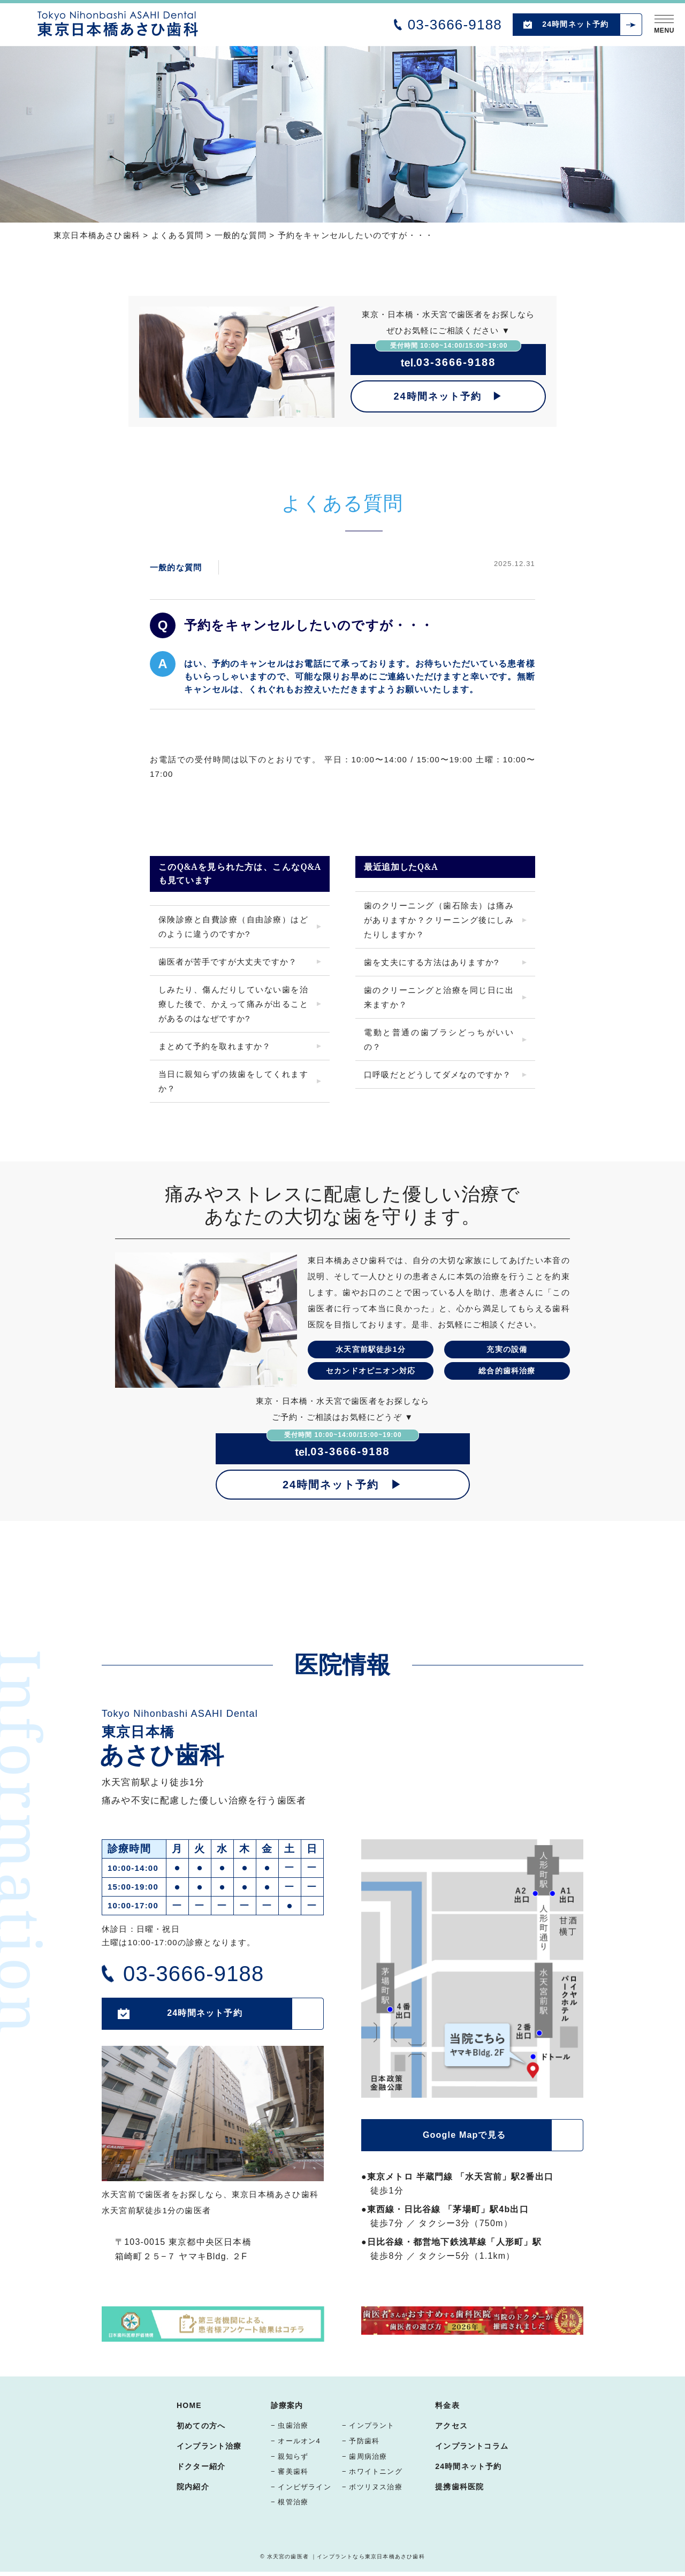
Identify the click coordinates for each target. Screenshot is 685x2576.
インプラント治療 (209, 2446)
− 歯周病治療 (364, 2456)
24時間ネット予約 (575, 24)
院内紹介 (193, 2486)
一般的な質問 (176, 567)
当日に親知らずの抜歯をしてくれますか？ (233, 1081)
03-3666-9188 (455, 25)
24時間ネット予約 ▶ (448, 396)
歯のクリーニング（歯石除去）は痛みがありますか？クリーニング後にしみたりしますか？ (439, 920)
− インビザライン (301, 2487)
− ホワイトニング (372, 2471)
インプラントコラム (471, 2446)
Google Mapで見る (464, 2134)
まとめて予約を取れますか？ (214, 1046)
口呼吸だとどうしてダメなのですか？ (437, 1074)
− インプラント (368, 2425)
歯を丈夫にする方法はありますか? (431, 962)
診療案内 (287, 2405)
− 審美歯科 (289, 2471)
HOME (189, 2405)
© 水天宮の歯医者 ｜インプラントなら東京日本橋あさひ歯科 (342, 2556)
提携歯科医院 (459, 2486)
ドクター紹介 (201, 2466)
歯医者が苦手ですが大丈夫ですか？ (227, 961)
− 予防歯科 (360, 2441)
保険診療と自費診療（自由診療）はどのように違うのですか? (233, 926)
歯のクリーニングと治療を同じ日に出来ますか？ (439, 997)
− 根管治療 (289, 2502)
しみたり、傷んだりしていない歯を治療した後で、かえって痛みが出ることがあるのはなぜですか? (233, 1004)
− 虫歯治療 (289, 2425)
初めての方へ (201, 2425)
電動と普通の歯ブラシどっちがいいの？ (439, 1039)
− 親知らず (289, 2456)
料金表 (447, 2405)
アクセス (451, 2425)
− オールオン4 (296, 2441)
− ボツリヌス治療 (372, 2487)
